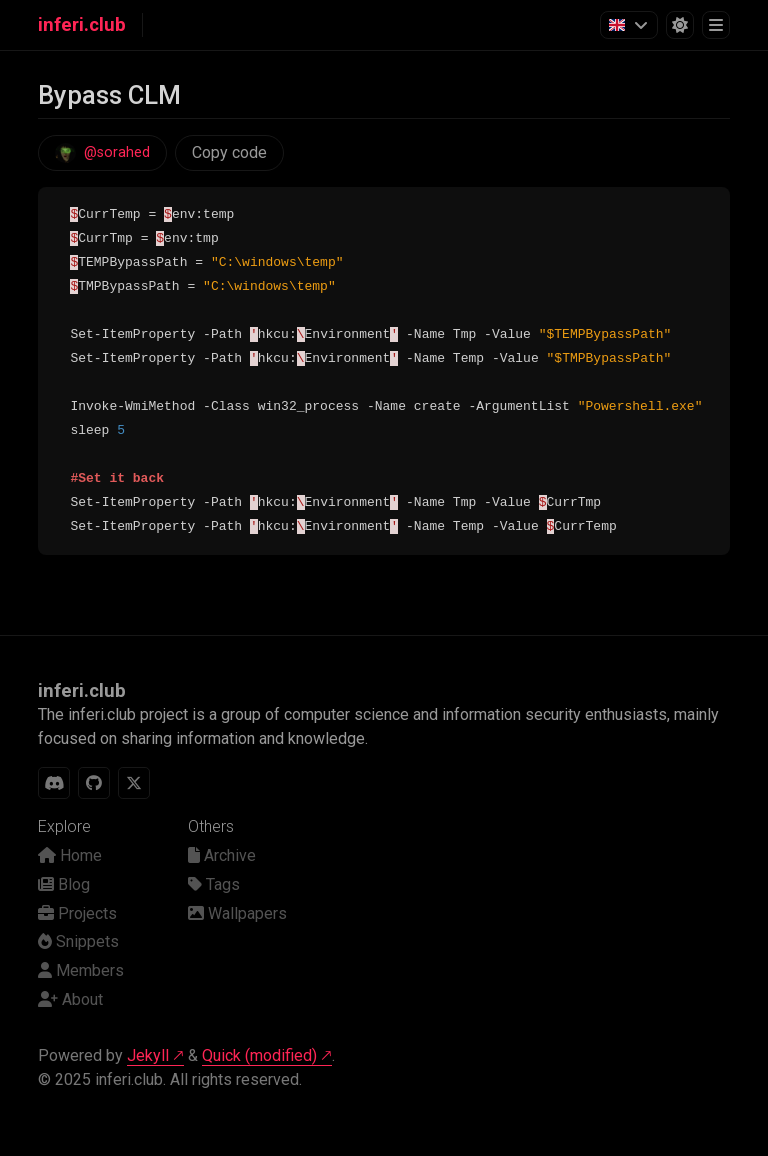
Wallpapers (237, 913)
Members (81, 970)
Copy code (229, 152)
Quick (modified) (259, 1055)
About (70, 999)
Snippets (78, 941)
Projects (77, 913)
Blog (64, 884)
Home (70, 855)
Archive (222, 855)
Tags (214, 884)
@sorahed (117, 152)
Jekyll (148, 1055)
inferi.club (82, 25)
